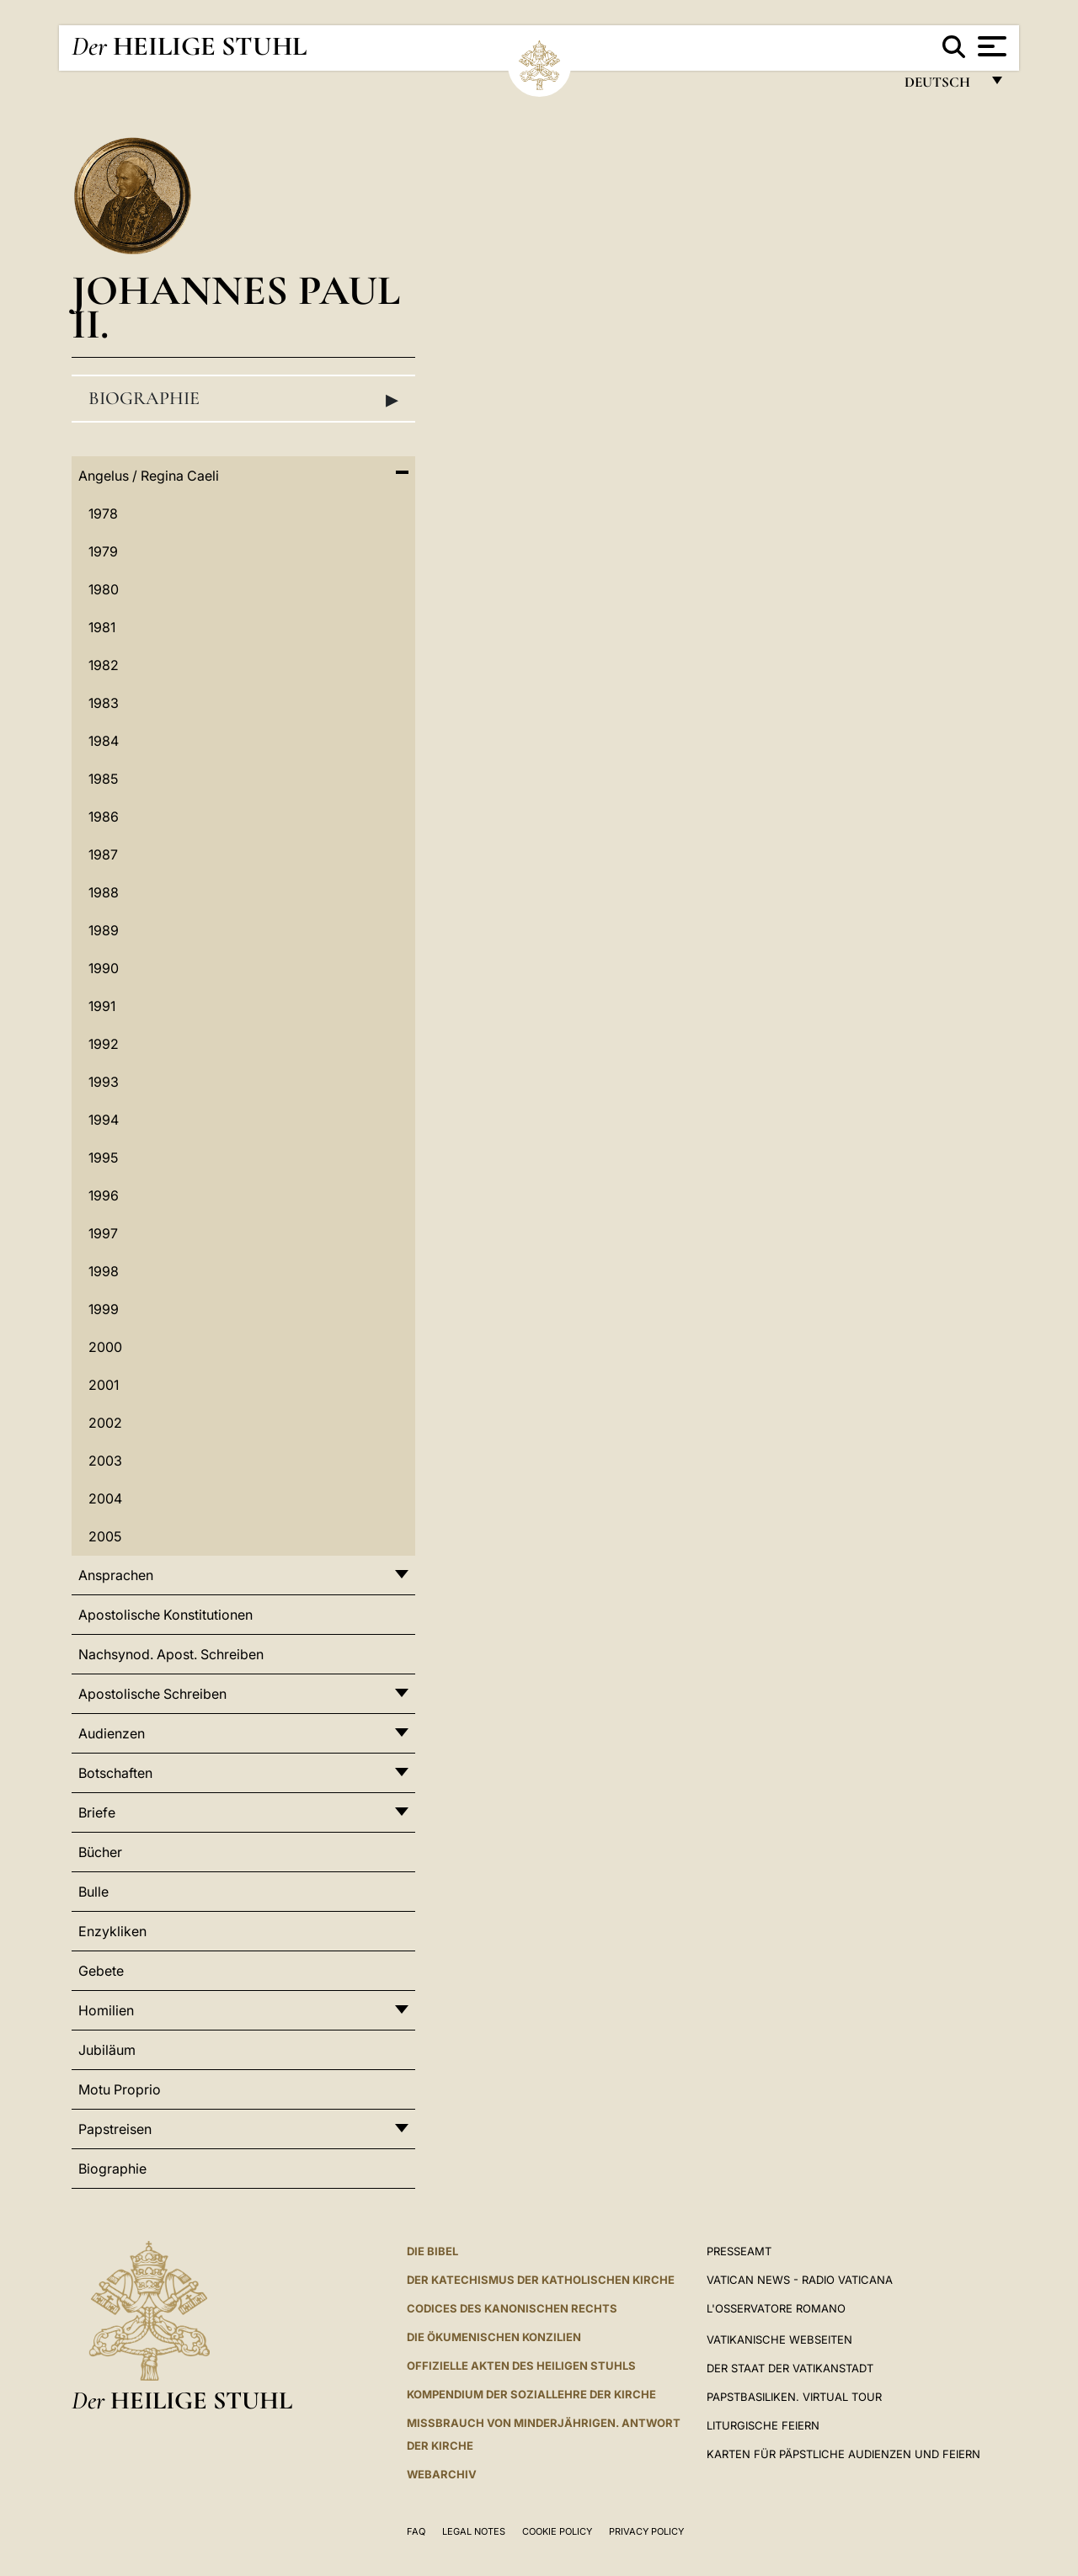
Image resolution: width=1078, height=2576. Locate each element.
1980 (103, 589)
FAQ (416, 2531)
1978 (103, 513)
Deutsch (942, 86)
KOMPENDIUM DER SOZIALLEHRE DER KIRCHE (531, 2394)
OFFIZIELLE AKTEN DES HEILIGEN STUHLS (521, 2365)
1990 (103, 968)
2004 (105, 1498)
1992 (103, 1043)
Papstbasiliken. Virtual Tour (794, 2396)
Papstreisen (115, 2129)
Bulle (93, 1891)
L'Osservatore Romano (776, 2308)
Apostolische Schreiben (152, 1693)
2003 (105, 1460)
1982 (103, 665)
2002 (105, 1422)
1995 (103, 1157)
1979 (103, 551)
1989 (103, 930)
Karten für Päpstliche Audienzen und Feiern (843, 2454)
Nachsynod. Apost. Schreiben (171, 1654)
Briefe (96, 1812)
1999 (103, 1309)
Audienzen (111, 1733)
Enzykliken (112, 1931)
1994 (103, 1119)
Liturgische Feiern (763, 2425)
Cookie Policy (557, 2531)
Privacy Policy (646, 2531)
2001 (103, 1384)
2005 (104, 1536)
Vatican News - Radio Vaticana (800, 2279)
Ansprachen (115, 1575)
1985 (103, 778)
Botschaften (115, 1772)
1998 (103, 1271)
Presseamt (739, 2251)
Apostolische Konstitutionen (165, 1614)
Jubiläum (107, 2049)
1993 (103, 1081)
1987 (103, 854)
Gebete (101, 1970)
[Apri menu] (990, 46)
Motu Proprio (119, 2089)
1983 (103, 703)
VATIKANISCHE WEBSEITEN (779, 2339)
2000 (105, 1347)
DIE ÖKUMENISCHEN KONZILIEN (494, 2337)
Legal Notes (473, 2531)
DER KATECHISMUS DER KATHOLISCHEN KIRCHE (541, 2279)
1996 (103, 1195)
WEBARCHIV (442, 2474)
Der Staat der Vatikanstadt (790, 2368)
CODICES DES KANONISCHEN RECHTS (512, 2308)
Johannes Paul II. (236, 306)
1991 (101, 1006)
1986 (103, 816)
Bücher (100, 1852)
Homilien (106, 2010)
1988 (103, 892)
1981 (101, 627)
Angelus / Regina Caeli (148, 475)
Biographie (243, 399)
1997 (103, 1233)
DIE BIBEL (432, 2251)
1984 (103, 740)
